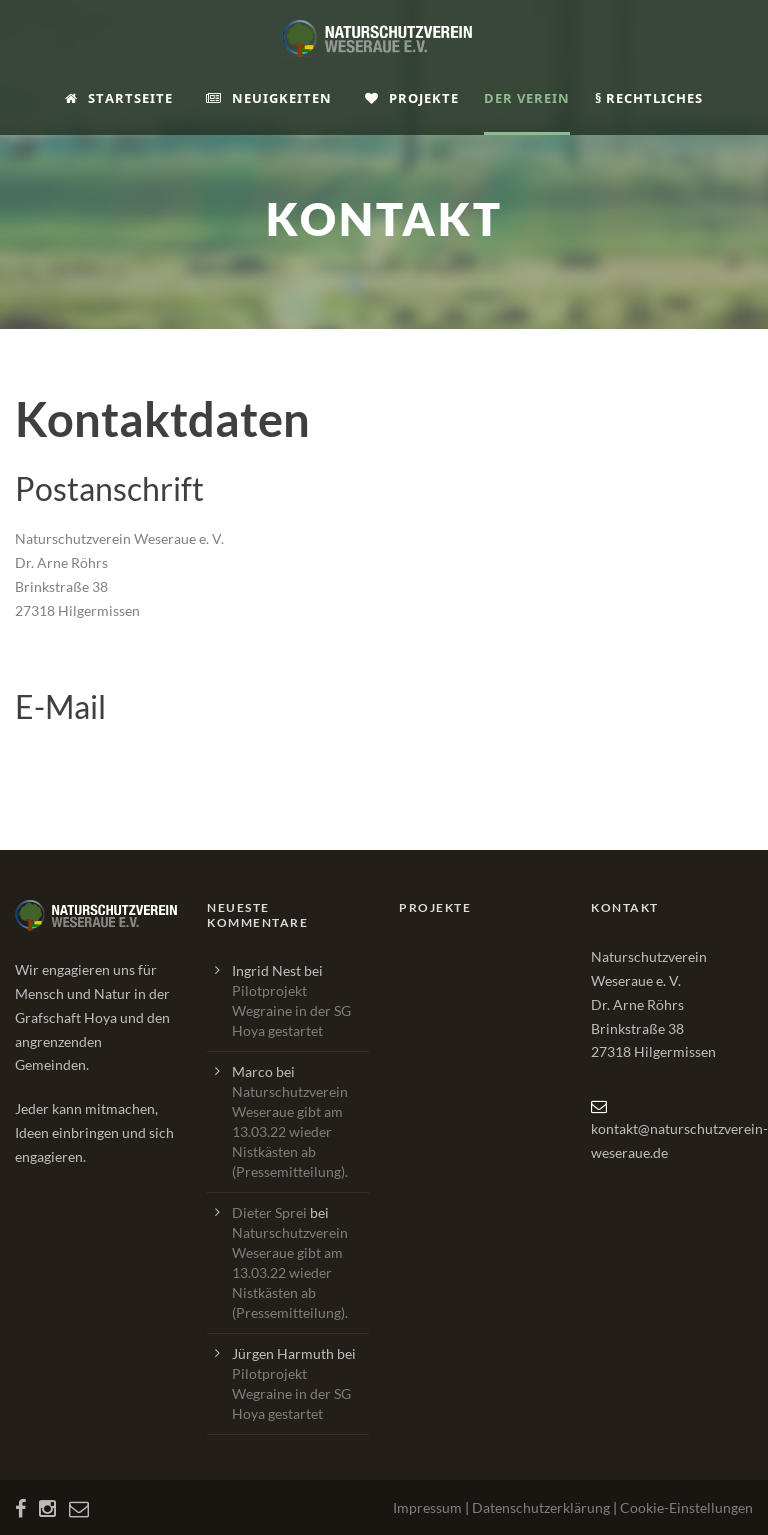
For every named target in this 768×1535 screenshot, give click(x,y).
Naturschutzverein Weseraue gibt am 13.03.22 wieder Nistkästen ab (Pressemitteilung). (290, 1131)
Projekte (412, 98)
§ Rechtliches (649, 98)
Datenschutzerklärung (541, 1507)
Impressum (427, 1507)
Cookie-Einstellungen (686, 1507)
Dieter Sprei (269, 1212)
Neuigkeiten (269, 98)
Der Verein (527, 98)
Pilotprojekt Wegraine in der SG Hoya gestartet (291, 1010)
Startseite (119, 98)
